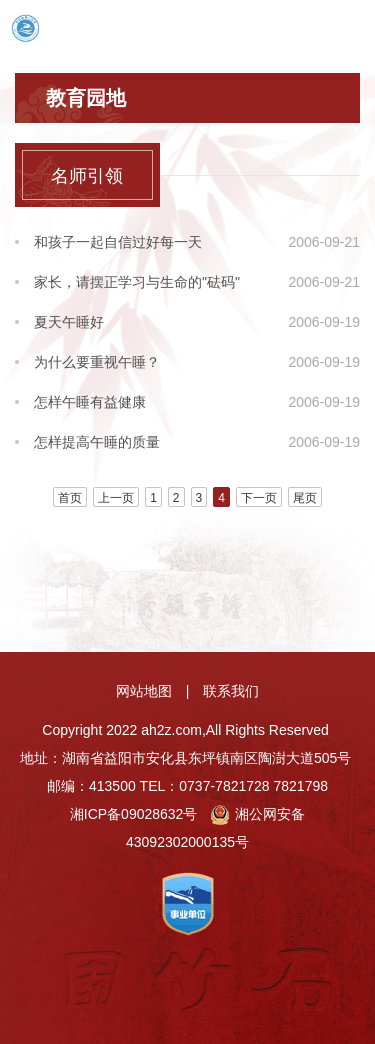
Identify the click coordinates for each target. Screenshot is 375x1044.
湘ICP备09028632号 (134, 814)
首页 (70, 498)
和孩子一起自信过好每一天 (118, 242)
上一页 (116, 498)
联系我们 (231, 691)
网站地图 (144, 691)
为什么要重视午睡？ (97, 362)
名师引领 (87, 176)
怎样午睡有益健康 (90, 402)
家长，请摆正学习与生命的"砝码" (137, 282)
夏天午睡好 (69, 322)
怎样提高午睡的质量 (97, 442)
